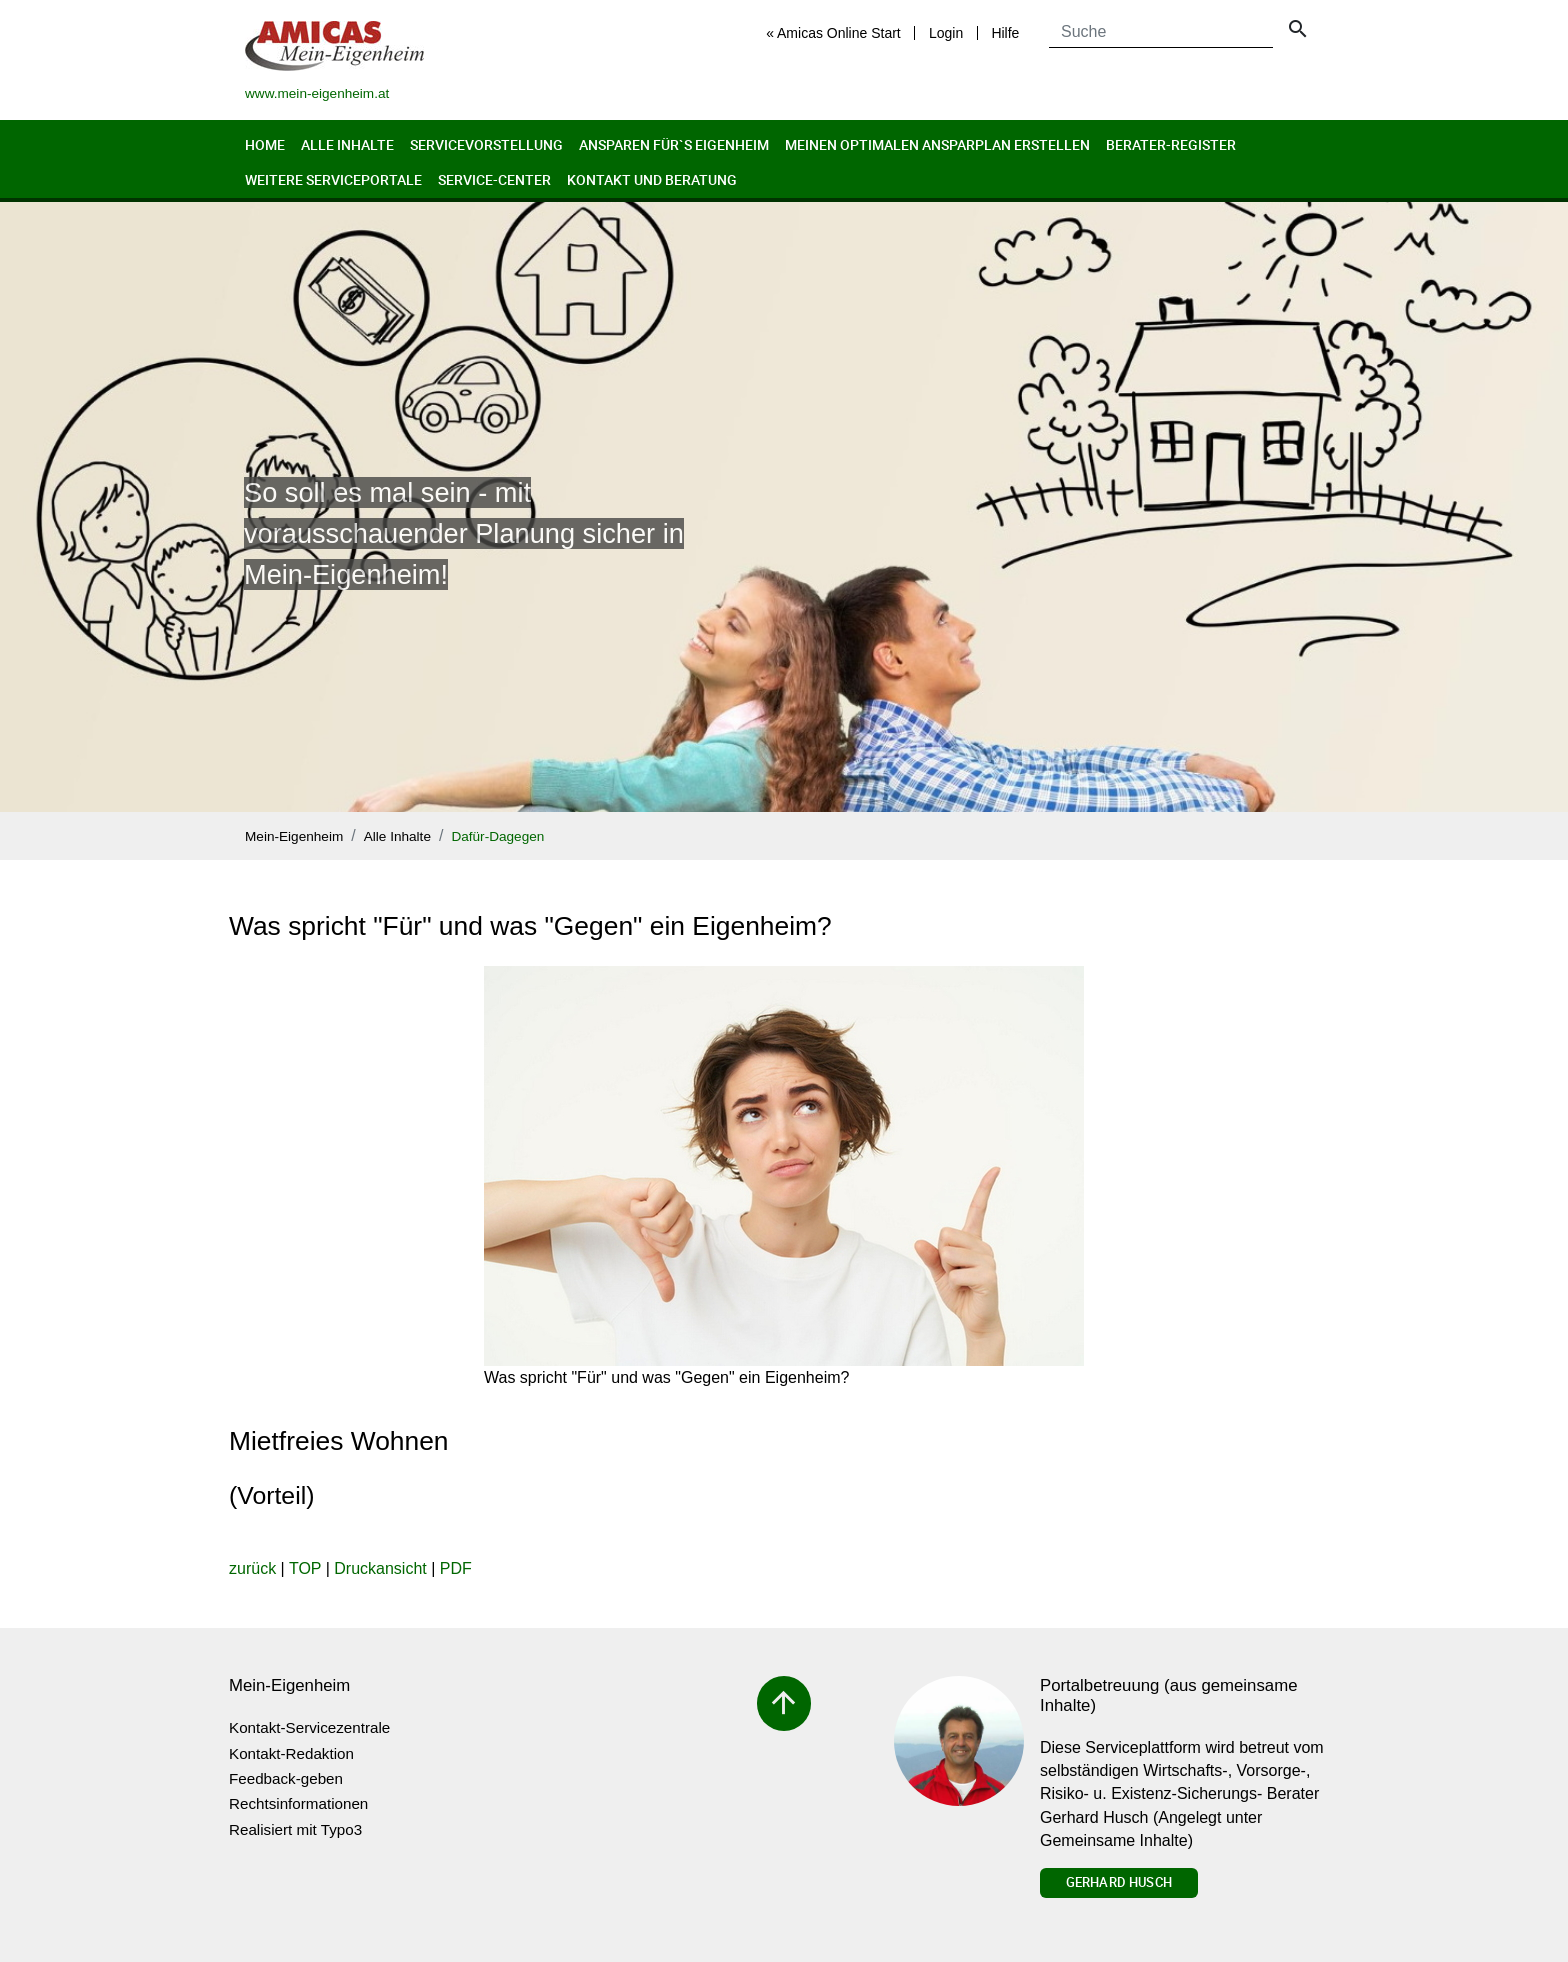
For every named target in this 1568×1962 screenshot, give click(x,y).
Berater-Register (1171, 144)
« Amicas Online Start (833, 33)
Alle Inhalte (347, 144)
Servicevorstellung (486, 144)
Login (946, 33)
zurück (252, 1568)
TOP (305, 1568)
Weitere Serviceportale (333, 179)
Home (265, 144)
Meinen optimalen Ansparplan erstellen (937, 144)
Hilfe (1005, 33)
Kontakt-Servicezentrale (309, 1727)
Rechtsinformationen (298, 1803)
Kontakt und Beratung (652, 179)
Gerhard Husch (1119, 1882)
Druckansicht (380, 1568)
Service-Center (494, 179)
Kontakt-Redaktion (291, 1753)
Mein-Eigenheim (294, 836)
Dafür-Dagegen (497, 836)
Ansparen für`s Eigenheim (674, 144)
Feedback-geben (286, 1778)
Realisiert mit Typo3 (295, 1829)
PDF (456, 1568)
